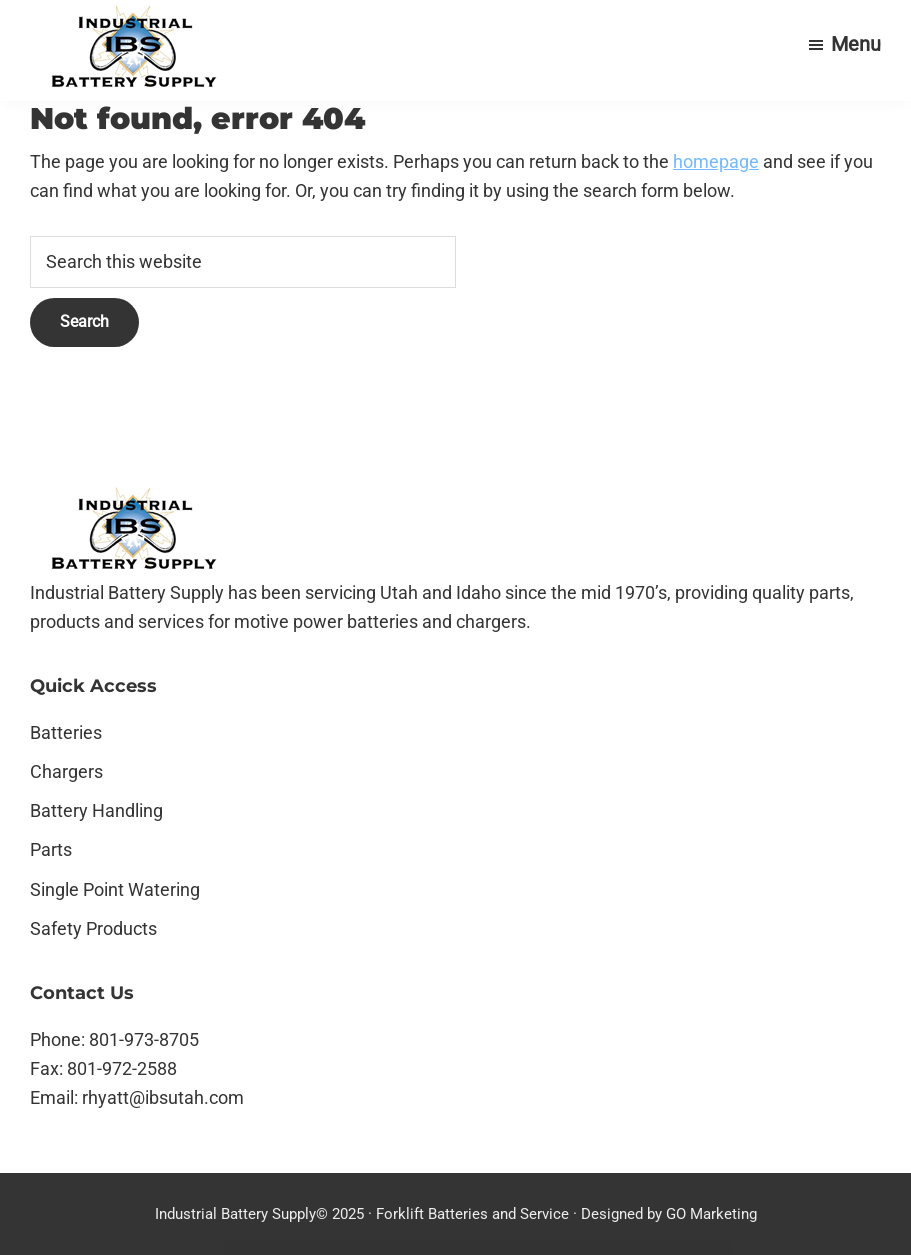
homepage (716, 161)
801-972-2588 (122, 1068)
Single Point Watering (115, 889)
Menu (856, 44)
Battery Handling (96, 810)
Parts (51, 849)
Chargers (66, 771)
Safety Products (93, 928)
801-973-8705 (144, 1039)
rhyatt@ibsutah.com (163, 1097)
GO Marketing (711, 1214)
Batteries (66, 732)
